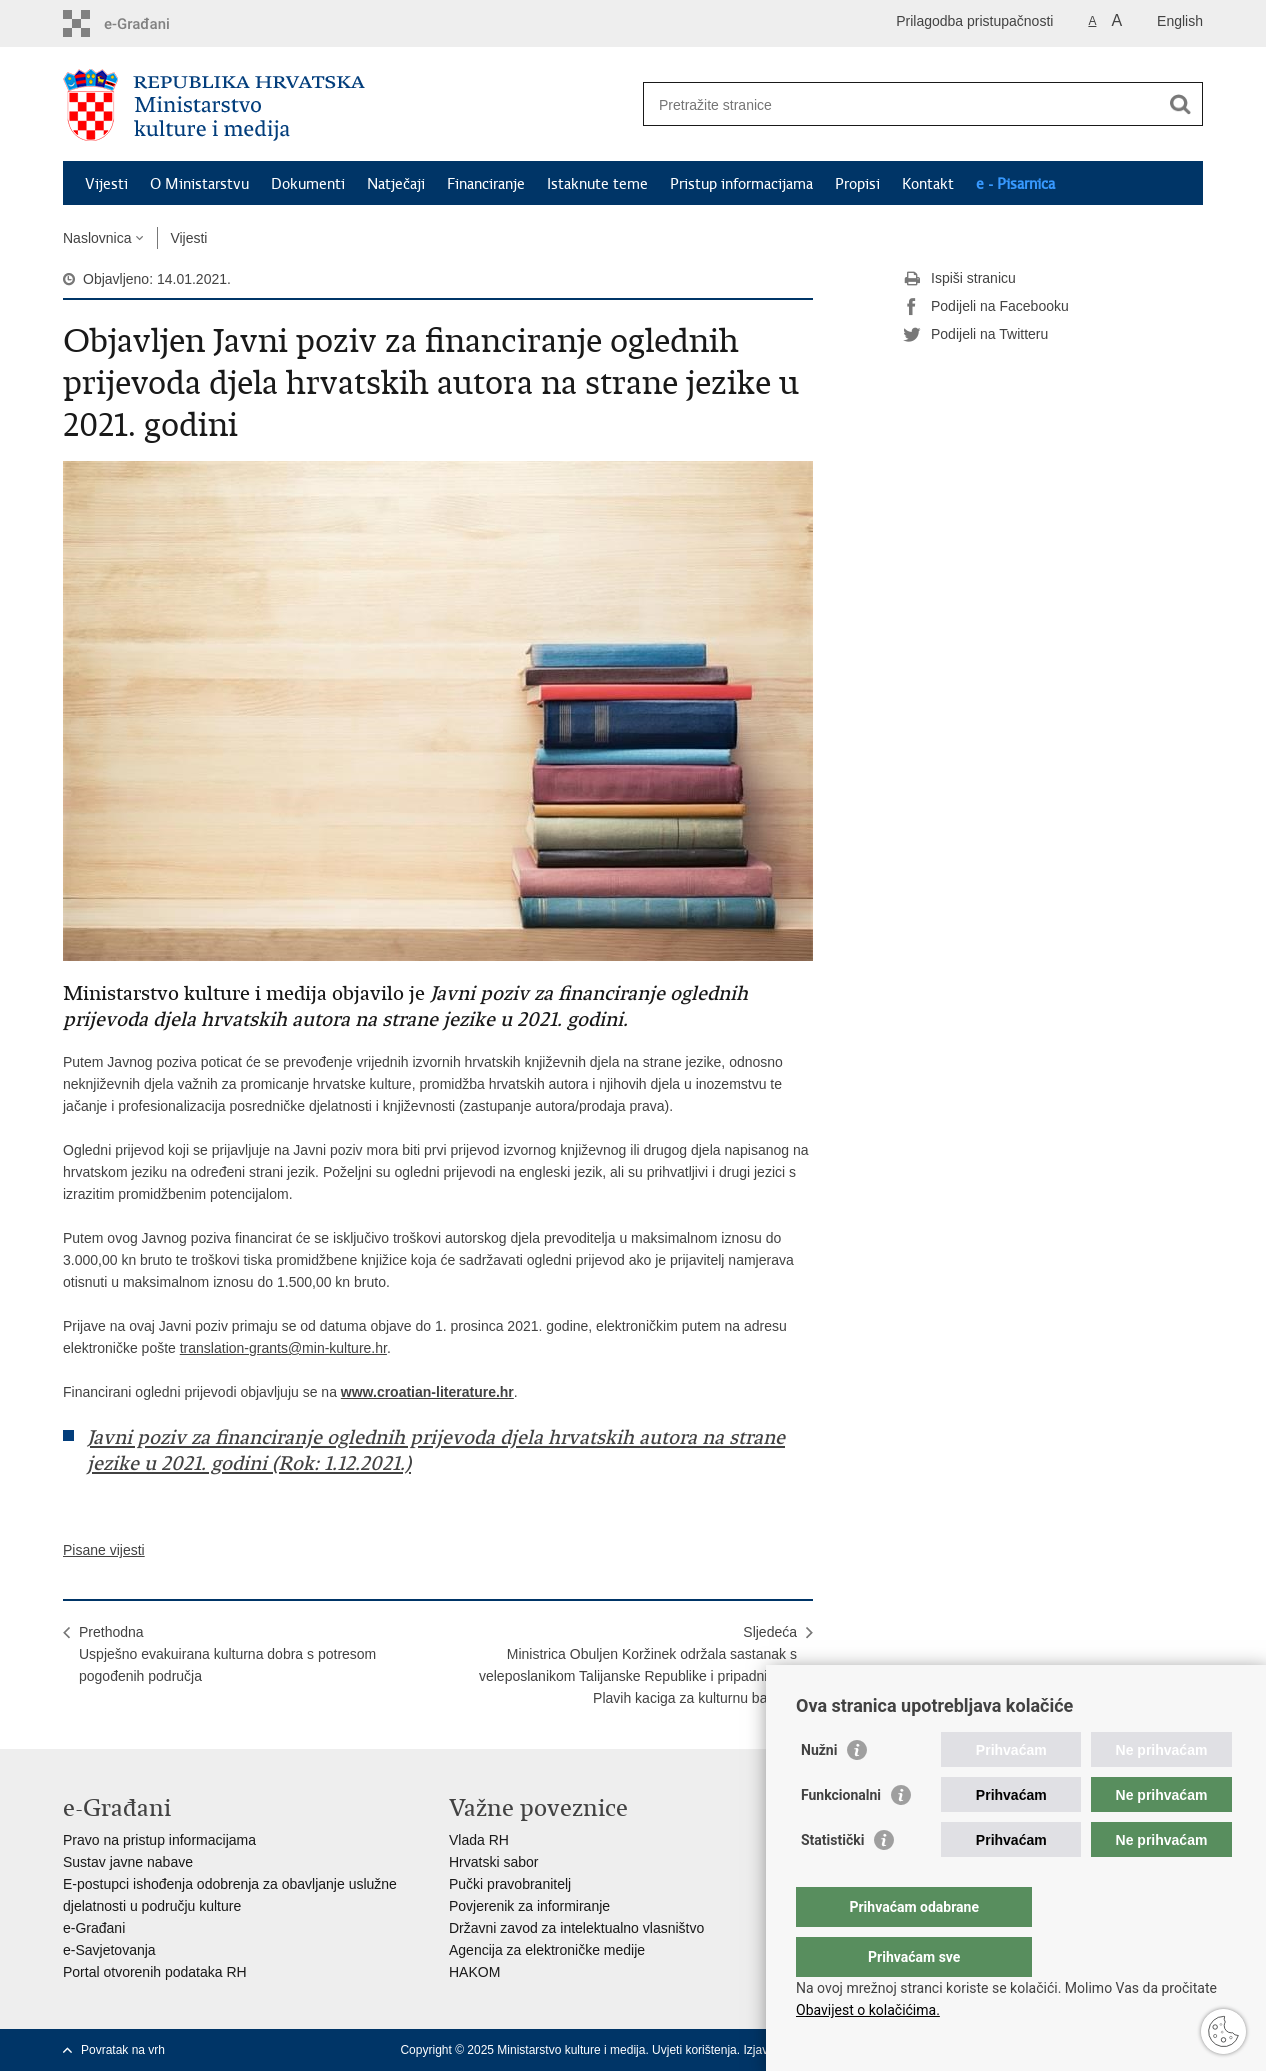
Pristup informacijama (741, 184)
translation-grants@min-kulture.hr (283, 1348)
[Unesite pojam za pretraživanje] (901, 104)
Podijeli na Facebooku (986, 307)
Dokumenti (308, 184)
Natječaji (396, 184)
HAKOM (474, 1972)
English (1180, 21)
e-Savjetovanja (109, 1950)
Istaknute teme (597, 184)
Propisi (857, 184)
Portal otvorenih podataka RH (155, 1972)
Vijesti (106, 184)
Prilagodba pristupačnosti (974, 21)
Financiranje (486, 184)
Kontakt (928, 184)
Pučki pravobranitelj (510, 1884)
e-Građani (94, 1928)
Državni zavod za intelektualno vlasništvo (576, 1928)
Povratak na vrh (123, 2050)
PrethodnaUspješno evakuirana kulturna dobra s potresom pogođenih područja (227, 1654)
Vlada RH (479, 1840)
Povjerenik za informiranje (529, 1906)
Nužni (819, 1790)
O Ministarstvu (199, 184)
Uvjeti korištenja (694, 2050)
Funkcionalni (841, 1835)
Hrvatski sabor (493, 1862)
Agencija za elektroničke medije (547, 1950)
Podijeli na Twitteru (975, 335)
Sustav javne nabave (128, 1862)
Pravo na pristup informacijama (159, 1840)
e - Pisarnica (1015, 184)
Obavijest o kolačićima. (868, 2010)
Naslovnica (97, 238)
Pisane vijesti (104, 1550)
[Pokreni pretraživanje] (1180, 104)
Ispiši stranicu (959, 279)
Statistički (832, 1880)
